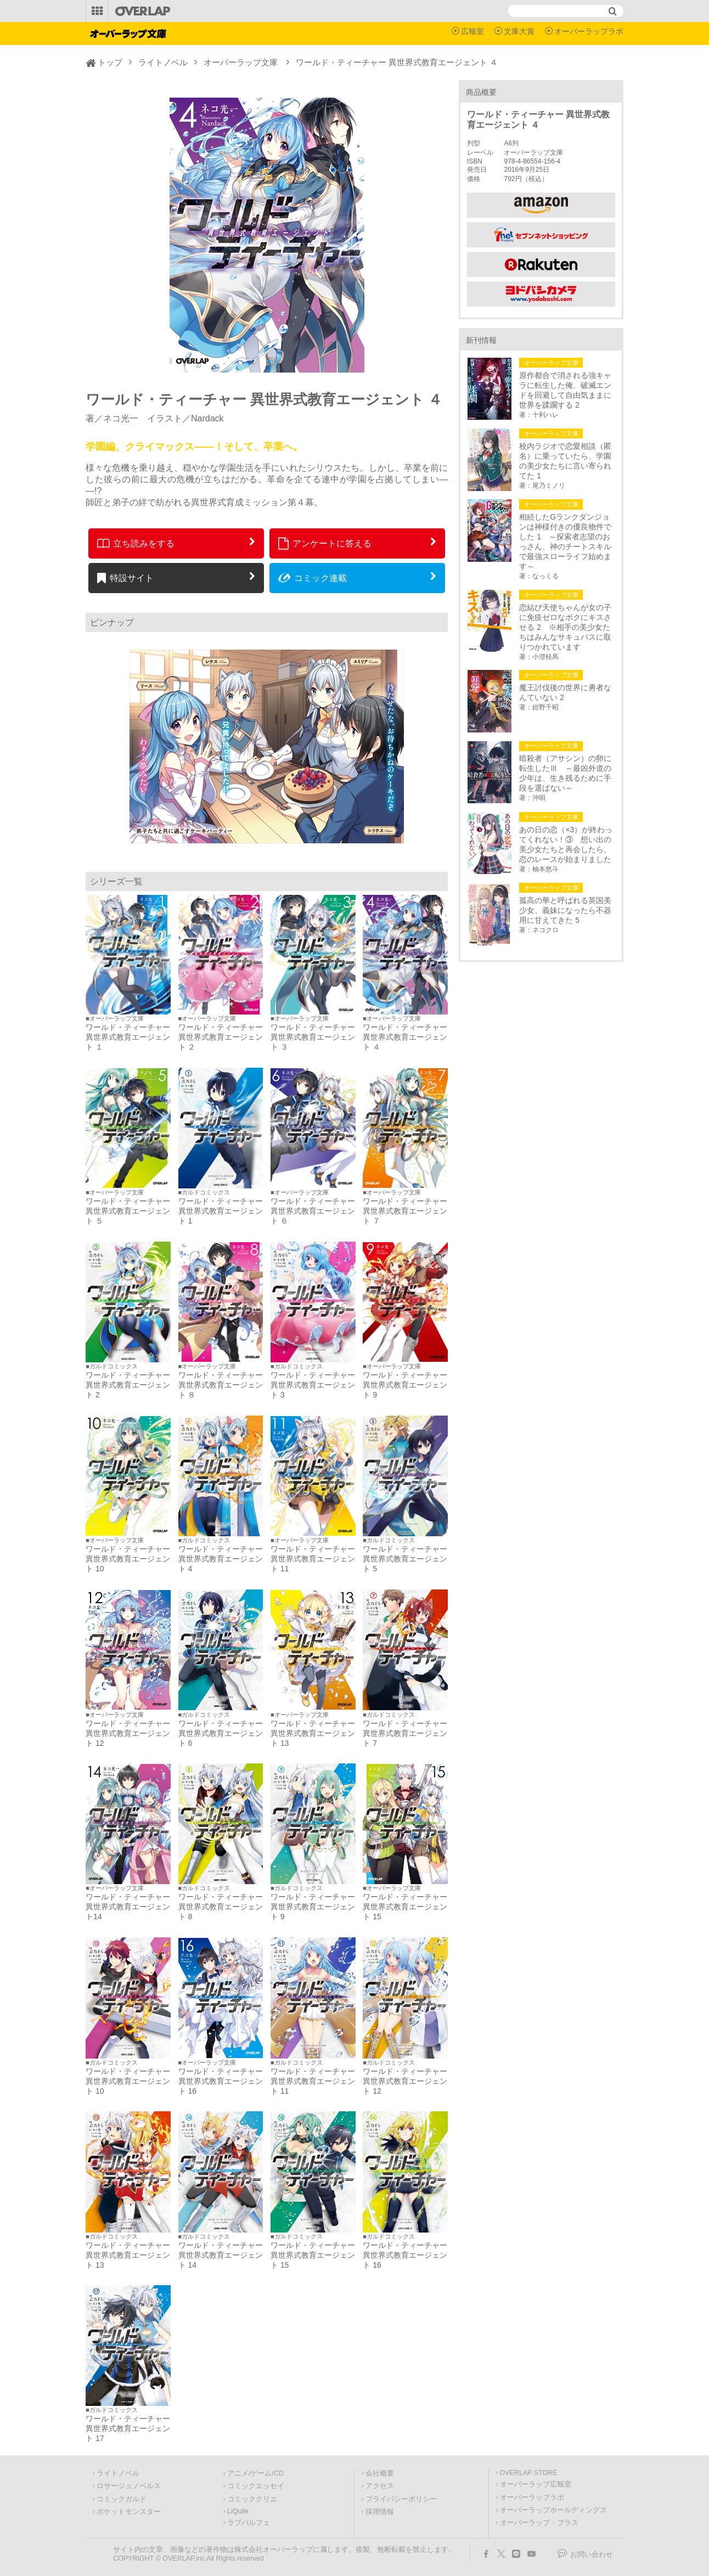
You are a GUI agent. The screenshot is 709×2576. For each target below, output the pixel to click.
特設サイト (125, 578)
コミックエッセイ (255, 2486)
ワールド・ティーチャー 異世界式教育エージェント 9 (405, 1385)
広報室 (472, 31)
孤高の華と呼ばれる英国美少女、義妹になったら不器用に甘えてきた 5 (565, 910)
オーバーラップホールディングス (553, 2510)
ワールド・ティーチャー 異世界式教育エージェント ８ (220, 1385)
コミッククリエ (252, 2499)
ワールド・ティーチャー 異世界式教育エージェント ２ (220, 1037)
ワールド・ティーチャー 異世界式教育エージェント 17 (128, 2428)
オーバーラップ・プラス (539, 2523)
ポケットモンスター (129, 2512)
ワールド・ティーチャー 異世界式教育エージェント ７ (405, 1211)
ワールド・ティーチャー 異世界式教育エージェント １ (128, 1037)
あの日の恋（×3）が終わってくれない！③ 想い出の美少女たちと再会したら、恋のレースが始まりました (565, 844)
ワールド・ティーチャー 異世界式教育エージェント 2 (128, 1385)
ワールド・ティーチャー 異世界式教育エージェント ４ (405, 1037)
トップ (110, 62)
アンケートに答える (325, 543)
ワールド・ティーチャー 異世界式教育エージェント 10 (128, 1559)
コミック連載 (312, 578)
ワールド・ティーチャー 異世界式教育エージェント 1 (220, 1211)
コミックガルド (122, 2499)
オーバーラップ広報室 (535, 2484)
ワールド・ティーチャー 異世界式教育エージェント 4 (220, 1559)
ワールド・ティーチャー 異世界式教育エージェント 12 (128, 1733)
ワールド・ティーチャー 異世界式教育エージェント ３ (313, 1037)
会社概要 (379, 2473)
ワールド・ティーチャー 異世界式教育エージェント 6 (220, 1733)
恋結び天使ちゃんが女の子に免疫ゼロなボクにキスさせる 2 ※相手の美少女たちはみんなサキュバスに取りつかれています (565, 627)
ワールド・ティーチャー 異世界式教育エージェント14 (128, 1906)
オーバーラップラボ (588, 31)
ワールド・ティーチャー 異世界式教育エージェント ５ (128, 1211)
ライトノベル (163, 62)
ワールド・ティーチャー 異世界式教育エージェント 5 (405, 1559)
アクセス (379, 2486)
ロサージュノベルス (129, 2486)
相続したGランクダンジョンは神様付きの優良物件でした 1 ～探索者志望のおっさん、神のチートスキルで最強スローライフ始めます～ (565, 541)
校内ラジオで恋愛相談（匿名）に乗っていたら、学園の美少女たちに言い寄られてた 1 (565, 461)
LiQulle (238, 2511)
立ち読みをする (136, 543)
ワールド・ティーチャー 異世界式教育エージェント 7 (405, 1733)
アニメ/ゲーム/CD (255, 2473)
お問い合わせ (591, 2554)
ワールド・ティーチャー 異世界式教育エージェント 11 (313, 1559)
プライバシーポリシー (401, 2499)
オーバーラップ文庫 (241, 62)
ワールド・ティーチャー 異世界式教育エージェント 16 (220, 2081)
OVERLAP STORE (529, 2473)
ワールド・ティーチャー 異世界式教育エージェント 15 (405, 1906)
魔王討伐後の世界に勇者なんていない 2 (565, 692)
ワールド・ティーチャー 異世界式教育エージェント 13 (313, 1733)
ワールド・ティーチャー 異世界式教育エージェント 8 (224, 1906)
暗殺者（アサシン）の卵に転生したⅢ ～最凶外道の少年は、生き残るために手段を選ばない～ (565, 773)
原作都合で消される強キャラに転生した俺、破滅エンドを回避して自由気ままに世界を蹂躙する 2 (565, 390)
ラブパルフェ (248, 2523)
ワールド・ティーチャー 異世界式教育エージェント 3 (313, 1385)
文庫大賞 (519, 31)
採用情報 (379, 2512)
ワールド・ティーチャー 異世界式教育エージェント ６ (313, 1211)
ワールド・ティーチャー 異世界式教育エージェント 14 (220, 2255)
